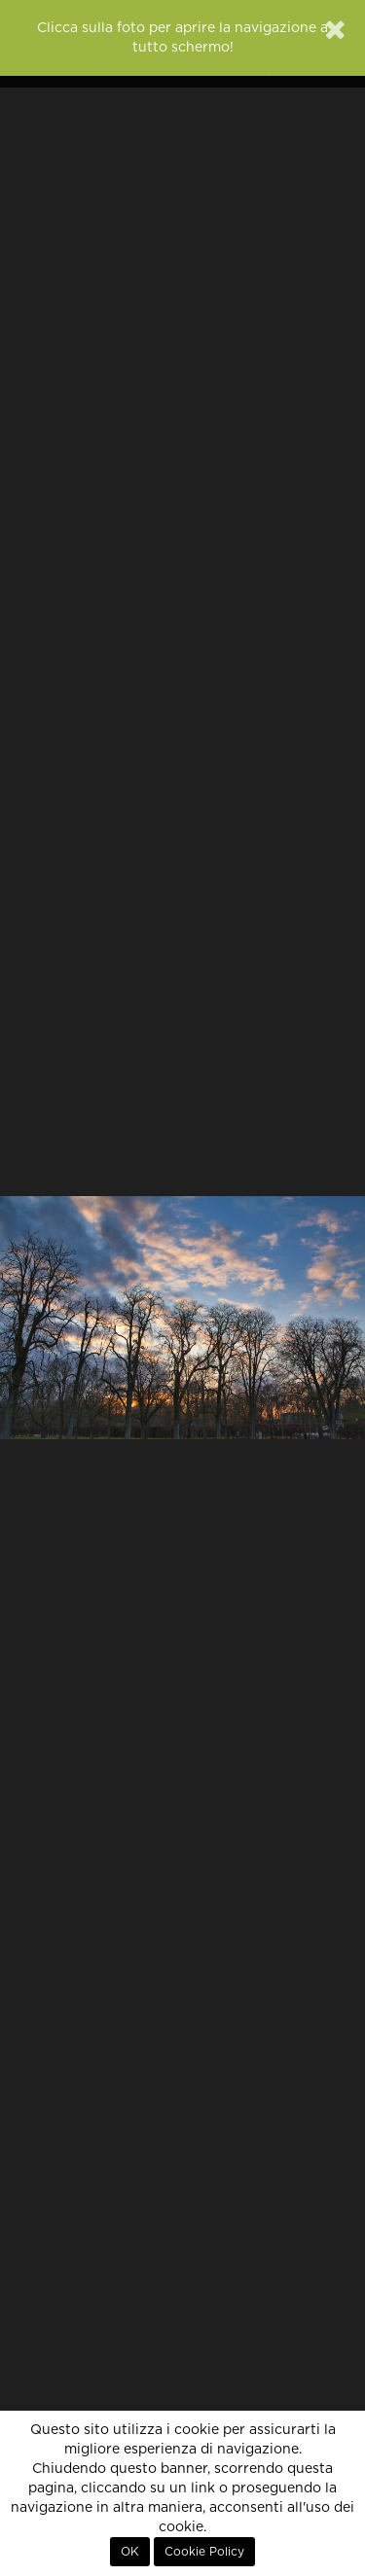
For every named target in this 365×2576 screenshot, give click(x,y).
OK (130, 2552)
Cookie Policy (204, 2552)
